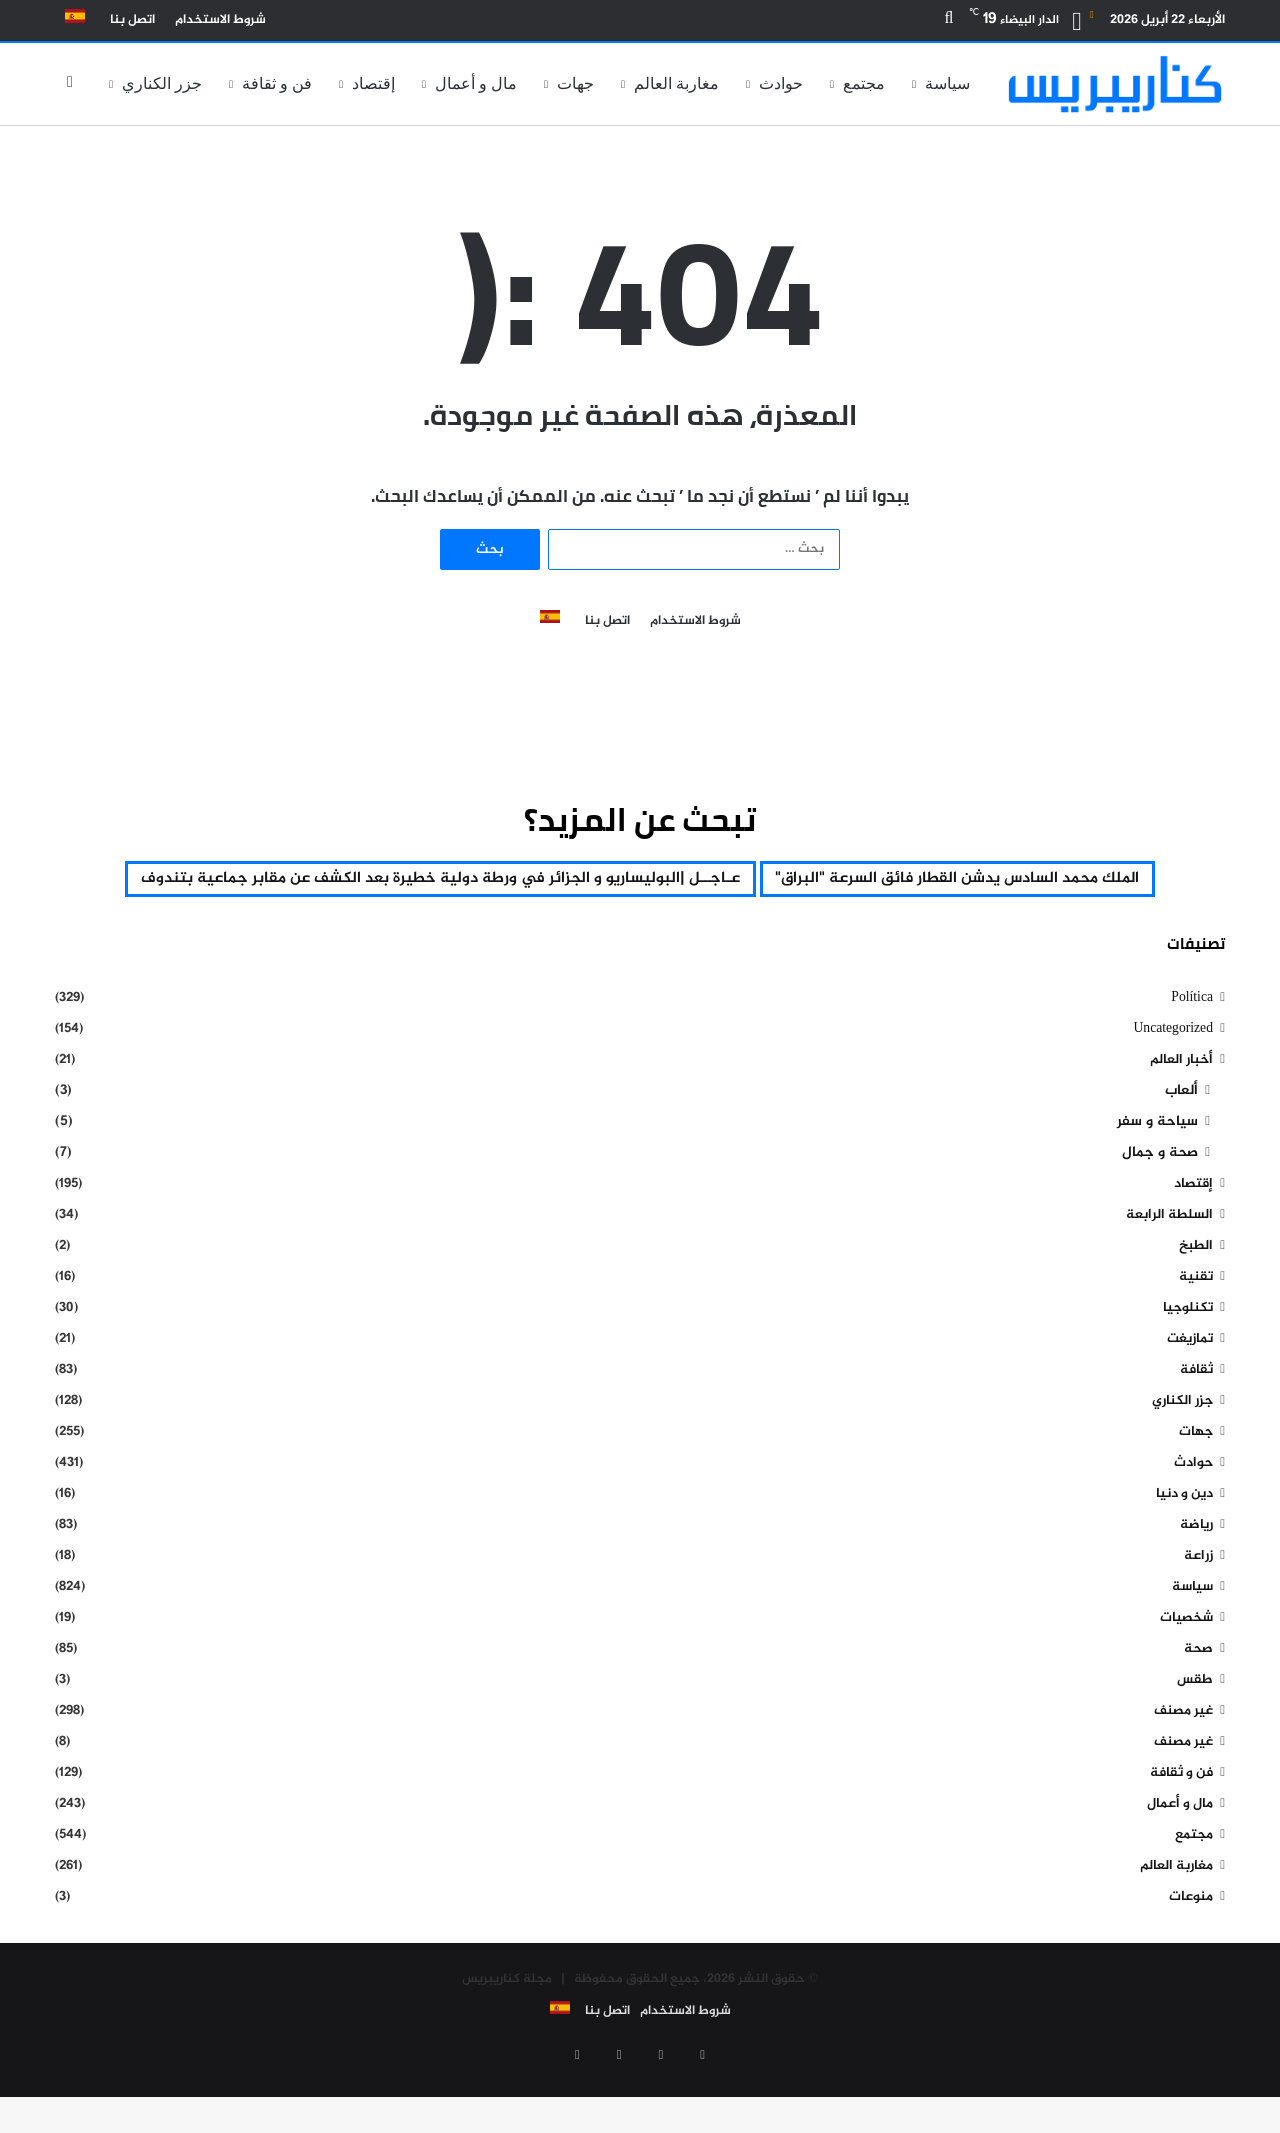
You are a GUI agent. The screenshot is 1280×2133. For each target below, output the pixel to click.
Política (1192, 1052)
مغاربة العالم (676, 83)
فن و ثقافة (277, 83)
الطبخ (1196, 1300)
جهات (575, 83)
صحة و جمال (1160, 1207)
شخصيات (1186, 1672)
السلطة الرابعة (1169, 1269)
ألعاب (1181, 1145)
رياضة (1196, 1579)
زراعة (1198, 1610)
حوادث (781, 83)
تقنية (1196, 1331)
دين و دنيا (1184, 1548)
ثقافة (1196, 1424)
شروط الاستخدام (220, 20)
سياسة (947, 83)
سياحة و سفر (1157, 1176)
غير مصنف (1183, 1765)
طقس (1195, 1734)
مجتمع (864, 83)
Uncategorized (1173, 1083)
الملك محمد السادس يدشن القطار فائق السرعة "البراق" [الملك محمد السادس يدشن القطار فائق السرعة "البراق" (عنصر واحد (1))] (640, 881)
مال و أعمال (476, 83)
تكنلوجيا (1188, 1362)
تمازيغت (1190, 1393)
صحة (1198, 1703)
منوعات (1191, 1951)
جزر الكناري (162, 83)
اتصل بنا (132, 20)
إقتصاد (373, 83)
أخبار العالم (1181, 1114)
